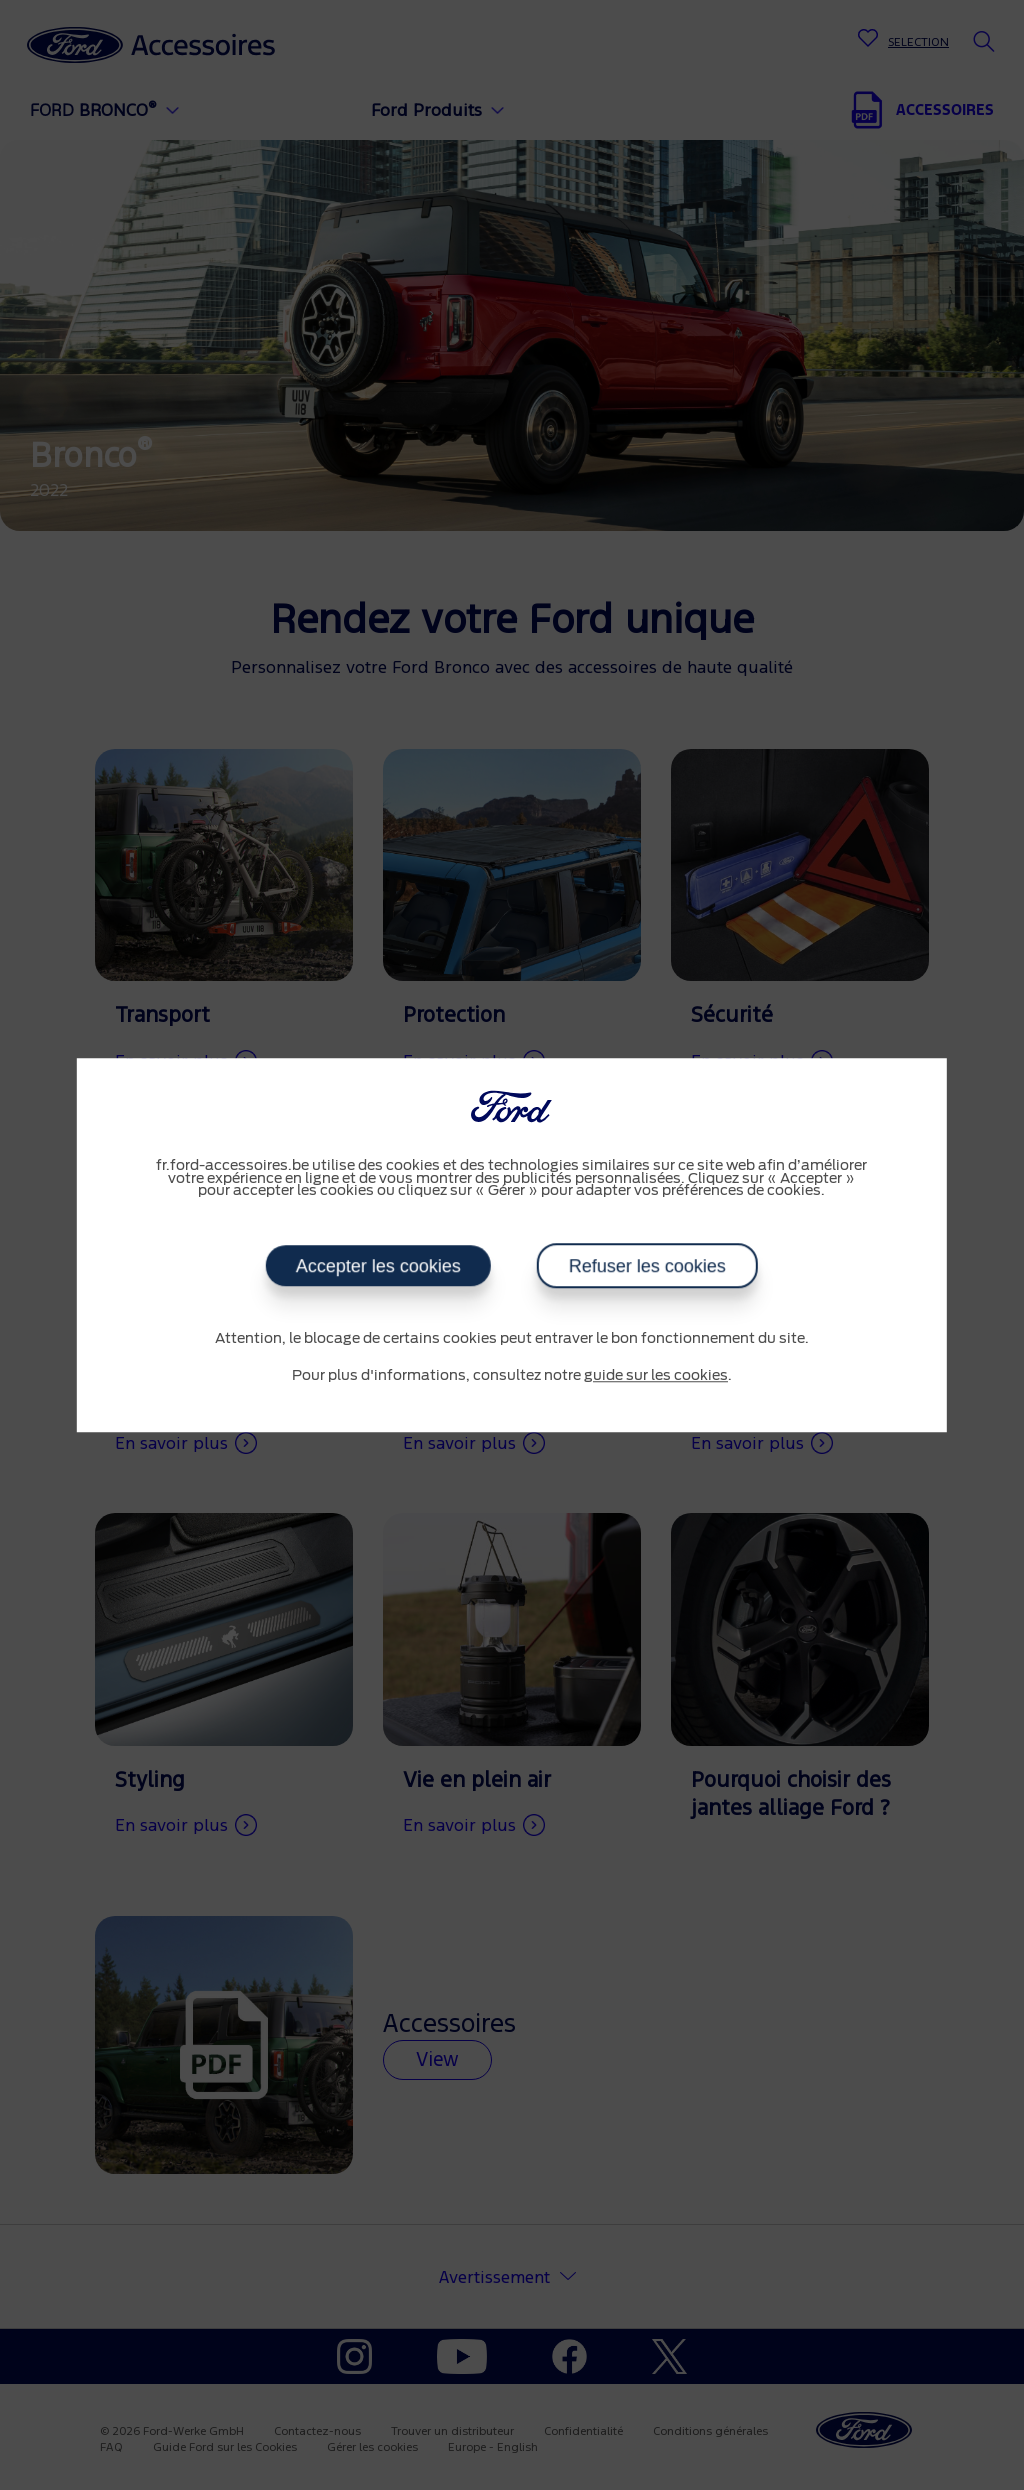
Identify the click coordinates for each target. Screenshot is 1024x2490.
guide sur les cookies (656, 1376)
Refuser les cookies (647, 1266)
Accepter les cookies (378, 1266)
